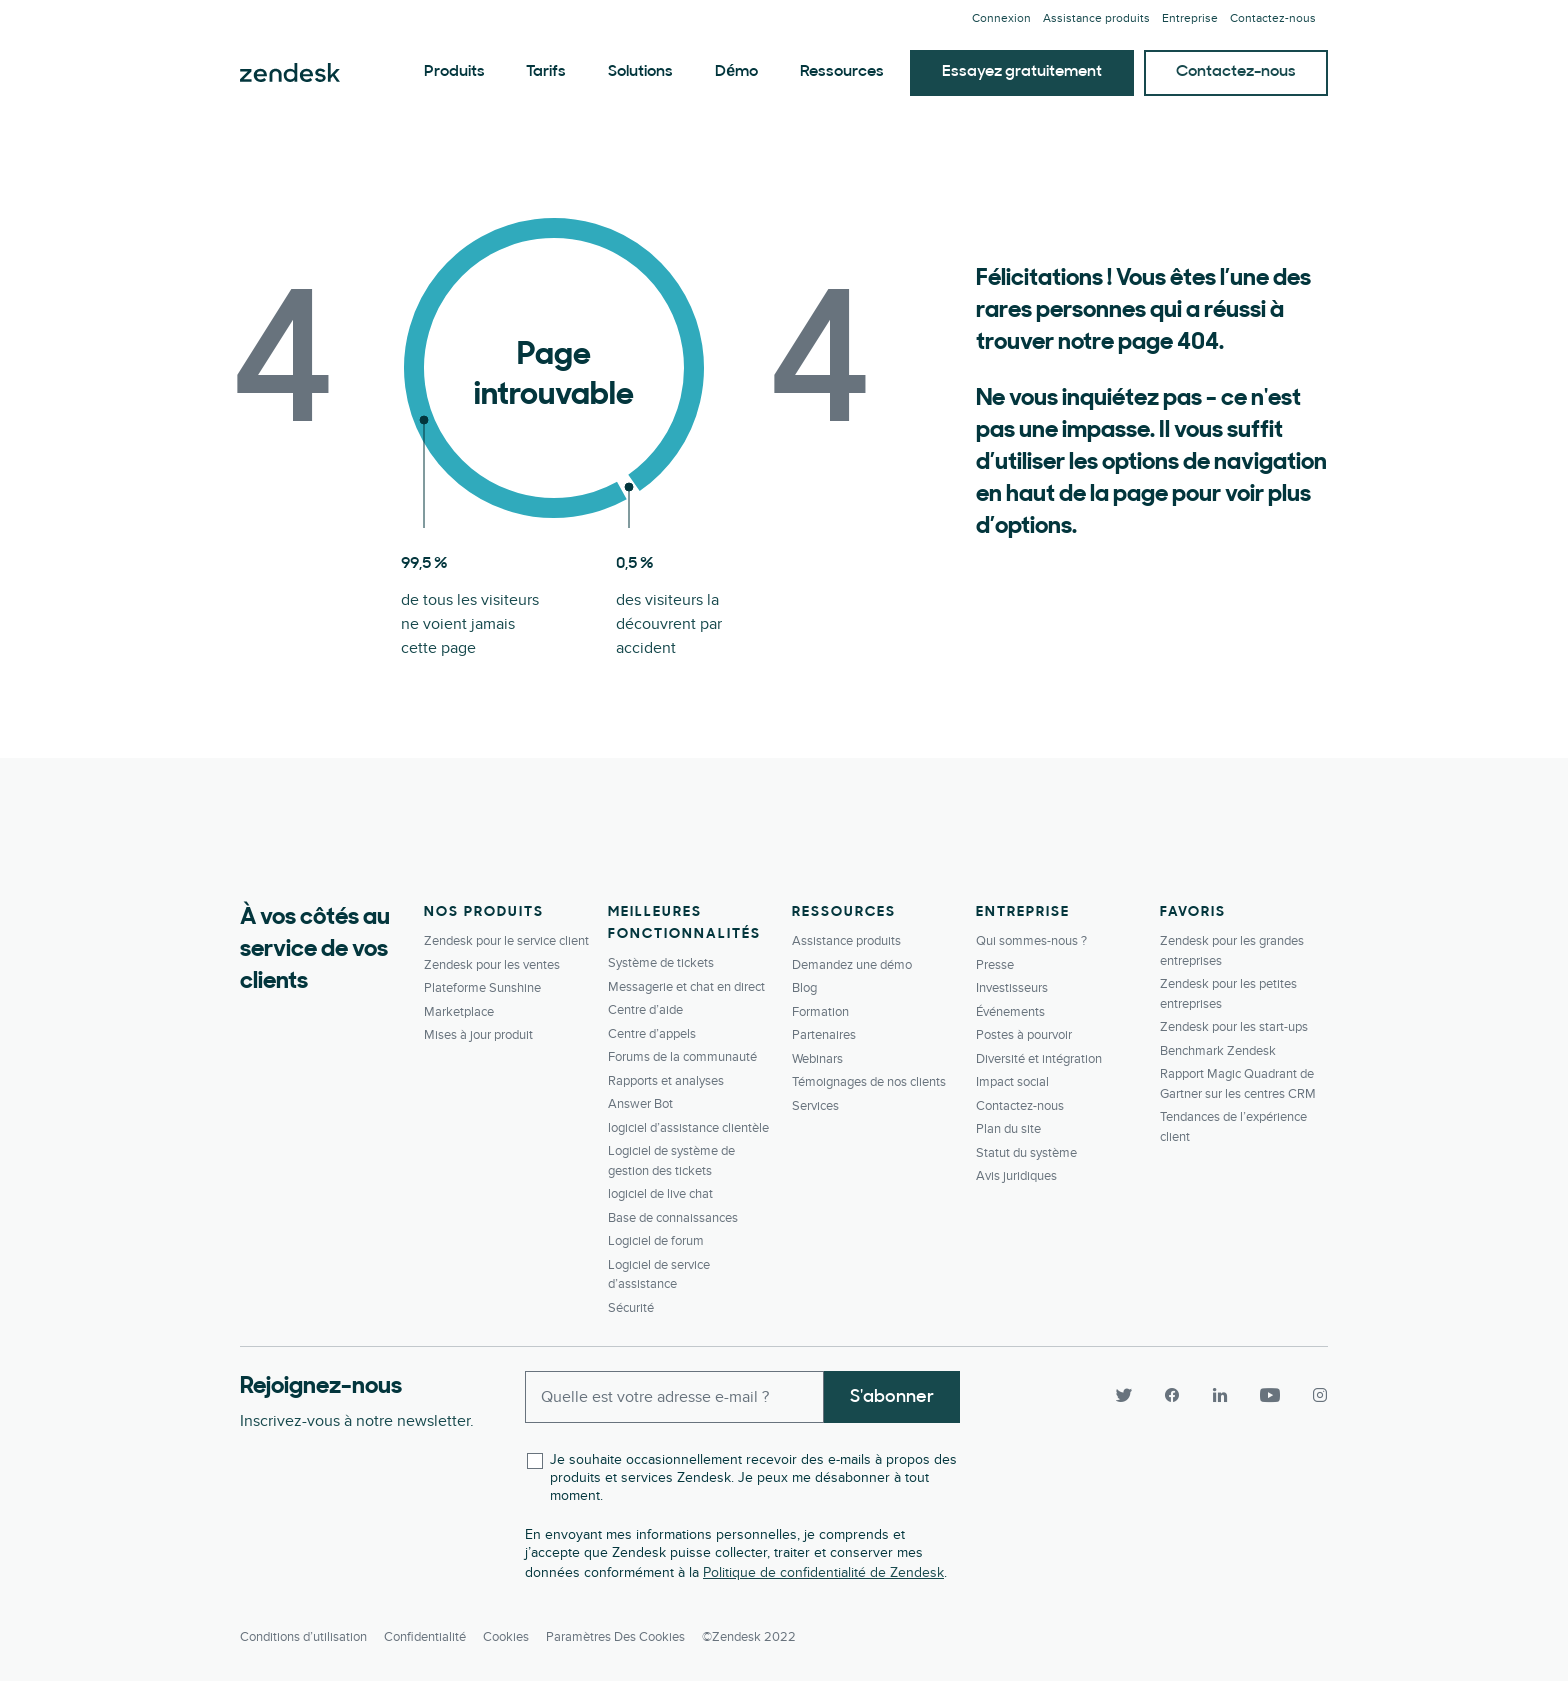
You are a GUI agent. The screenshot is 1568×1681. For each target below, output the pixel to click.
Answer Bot (640, 1104)
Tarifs (546, 72)
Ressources (842, 72)
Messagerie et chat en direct (686, 987)
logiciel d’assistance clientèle (688, 1128)
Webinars (817, 1059)
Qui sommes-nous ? (1031, 941)
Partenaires (824, 1035)
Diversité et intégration (1039, 1059)
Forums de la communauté (682, 1057)
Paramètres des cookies (615, 1637)
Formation (820, 1012)
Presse (995, 965)
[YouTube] (1270, 1395)
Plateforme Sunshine (482, 988)
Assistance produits (1096, 18)
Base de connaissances (673, 1218)
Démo (736, 72)
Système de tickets (661, 963)
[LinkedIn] (1220, 1395)
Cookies (506, 1637)
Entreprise (1190, 18)
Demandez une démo (852, 965)
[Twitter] (1124, 1395)
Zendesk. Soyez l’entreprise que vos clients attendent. (290, 73)
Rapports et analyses (666, 1081)
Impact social (1012, 1082)
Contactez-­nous (1273, 18)
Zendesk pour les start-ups (1234, 1027)
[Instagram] (1312, 1395)
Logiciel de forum (656, 1241)
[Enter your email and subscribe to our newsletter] (674, 1397)
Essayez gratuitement (1022, 72)
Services (815, 1106)
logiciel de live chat (660, 1194)
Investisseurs (1012, 988)
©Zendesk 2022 (749, 1637)
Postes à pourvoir (1024, 1035)
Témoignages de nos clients (869, 1082)
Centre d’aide (645, 1010)
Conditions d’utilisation (303, 1637)
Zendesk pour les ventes (492, 965)
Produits (454, 72)
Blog (804, 988)
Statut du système (1026, 1153)
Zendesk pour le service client (506, 941)
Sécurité (631, 1308)
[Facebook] (1172, 1395)
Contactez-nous (1236, 72)
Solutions (640, 72)
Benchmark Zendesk (1218, 1051)
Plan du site (1008, 1129)
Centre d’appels (652, 1034)
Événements (1010, 1012)
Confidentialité (425, 1637)
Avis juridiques (1016, 1176)
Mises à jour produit (478, 1035)
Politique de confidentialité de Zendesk (823, 1572)
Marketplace (459, 1012)
